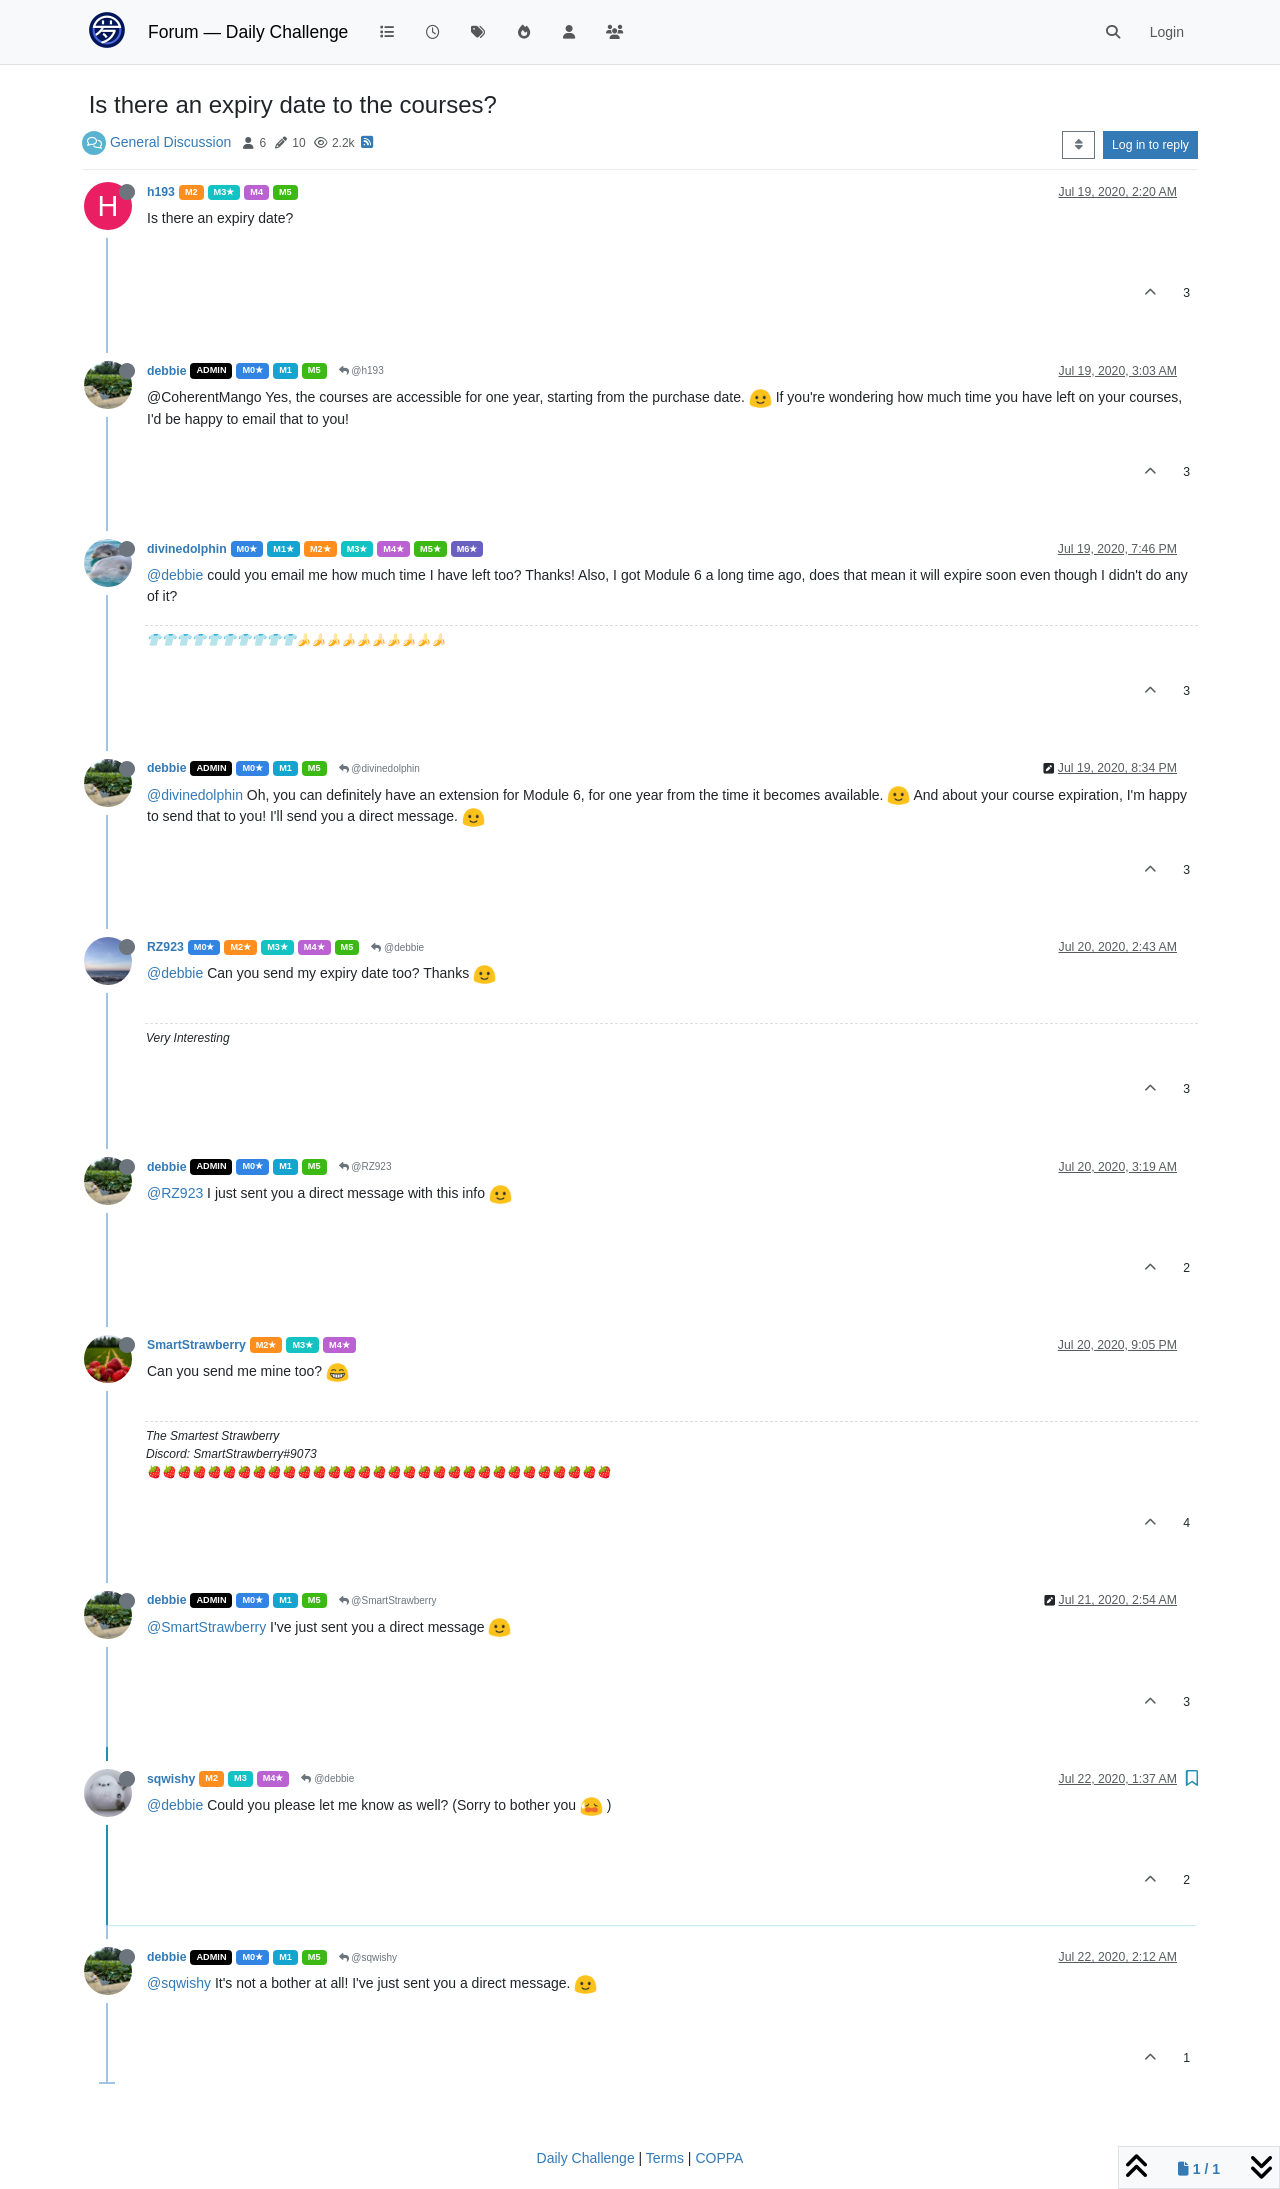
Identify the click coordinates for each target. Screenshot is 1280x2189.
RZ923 (165, 947)
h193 (161, 192)
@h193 (361, 370)
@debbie (175, 575)
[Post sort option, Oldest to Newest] (1078, 145)
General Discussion (170, 142)
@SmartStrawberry (388, 1600)
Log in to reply (1150, 145)
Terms (665, 2158)
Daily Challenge (586, 2158)
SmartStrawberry (196, 1345)
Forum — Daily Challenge (248, 32)
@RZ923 (365, 1166)
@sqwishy (368, 1957)
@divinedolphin (379, 768)
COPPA (719, 2158)
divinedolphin (187, 549)
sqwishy (171, 1779)
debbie (166, 371)
